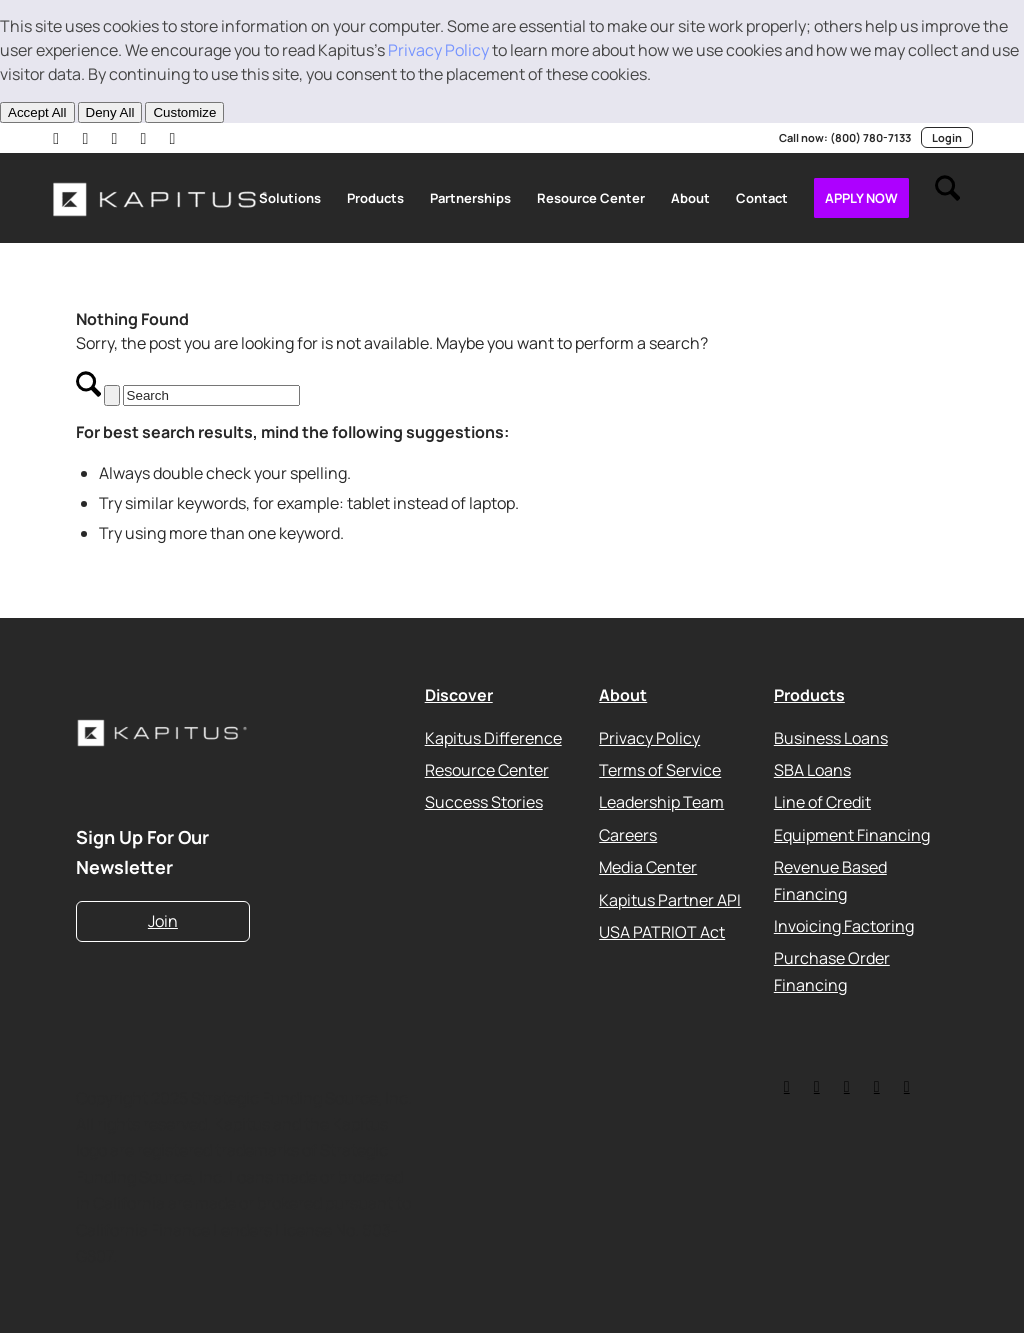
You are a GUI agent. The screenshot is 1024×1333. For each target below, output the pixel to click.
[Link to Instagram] (147, 138)
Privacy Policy (438, 50)
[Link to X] (87, 138)
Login (947, 137)
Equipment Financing (852, 834)
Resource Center (487, 770)
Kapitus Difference (493, 737)
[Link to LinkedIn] (57, 138)
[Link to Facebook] (177, 138)
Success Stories (484, 802)
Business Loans (831, 737)
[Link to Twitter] (787, 1086)
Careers (628, 834)
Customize (184, 112)
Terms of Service (660, 770)
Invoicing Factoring (844, 925)
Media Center (648, 867)
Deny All (110, 112)
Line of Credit (822, 802)
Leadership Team (661, 802)
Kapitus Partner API (670, 899)
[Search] (947, 198)
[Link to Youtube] (117, 138)
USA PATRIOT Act (662, 931)
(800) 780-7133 (870, 137)
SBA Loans (812, 770)
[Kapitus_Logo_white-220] (161, 198)
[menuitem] (290, 198)
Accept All (37, 112)
